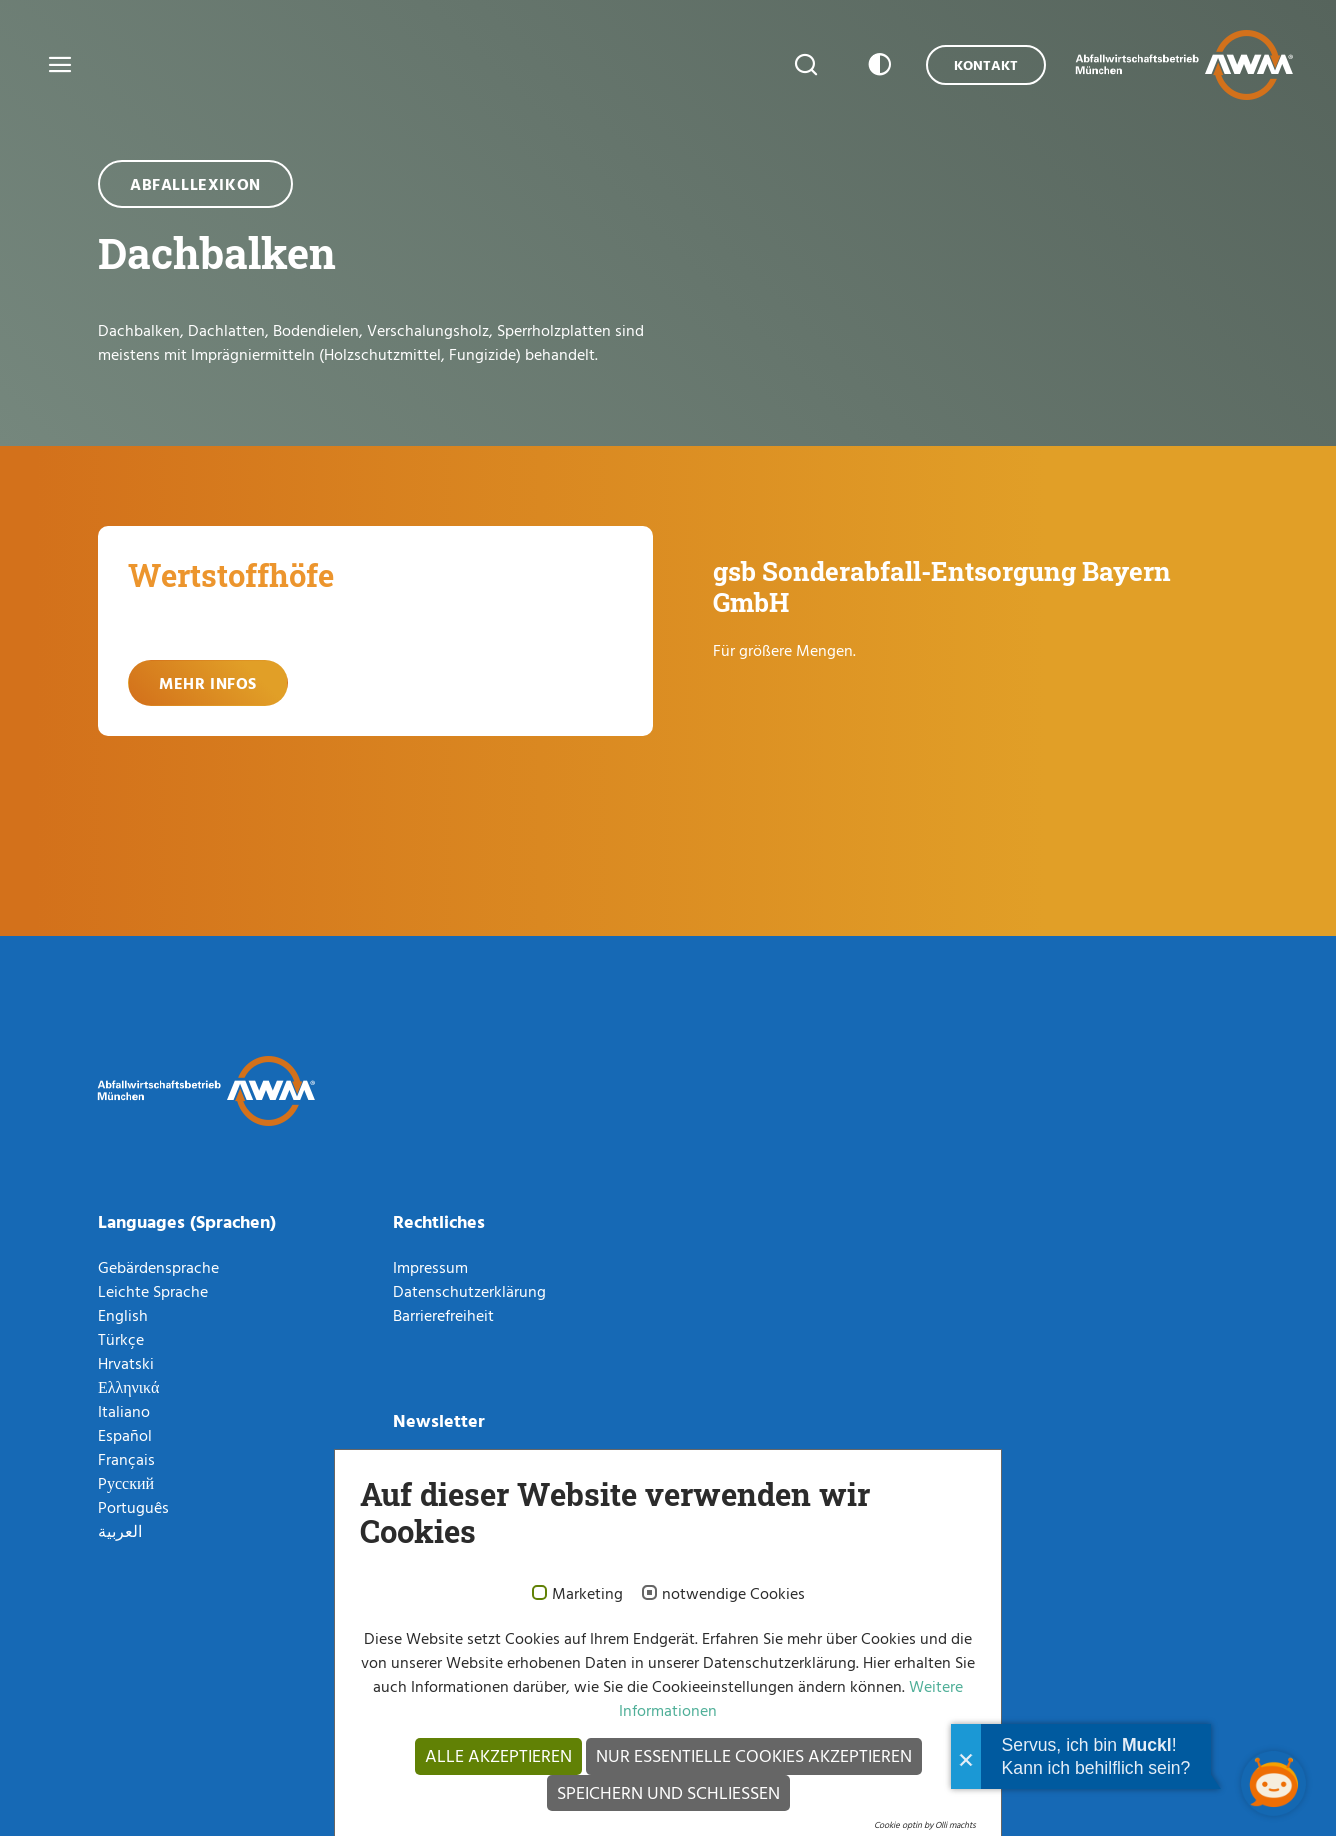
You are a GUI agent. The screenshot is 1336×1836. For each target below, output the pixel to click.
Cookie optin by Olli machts (925, 1824)
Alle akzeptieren (498, 1755)
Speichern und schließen (668, 1792)
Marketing (587, 1594)
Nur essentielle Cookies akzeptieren (754, 1755)
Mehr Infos (208, 683)
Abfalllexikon (195, 184)
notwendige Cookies (733, 1594)
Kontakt (986, 64)
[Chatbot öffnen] (1273, 1783)
